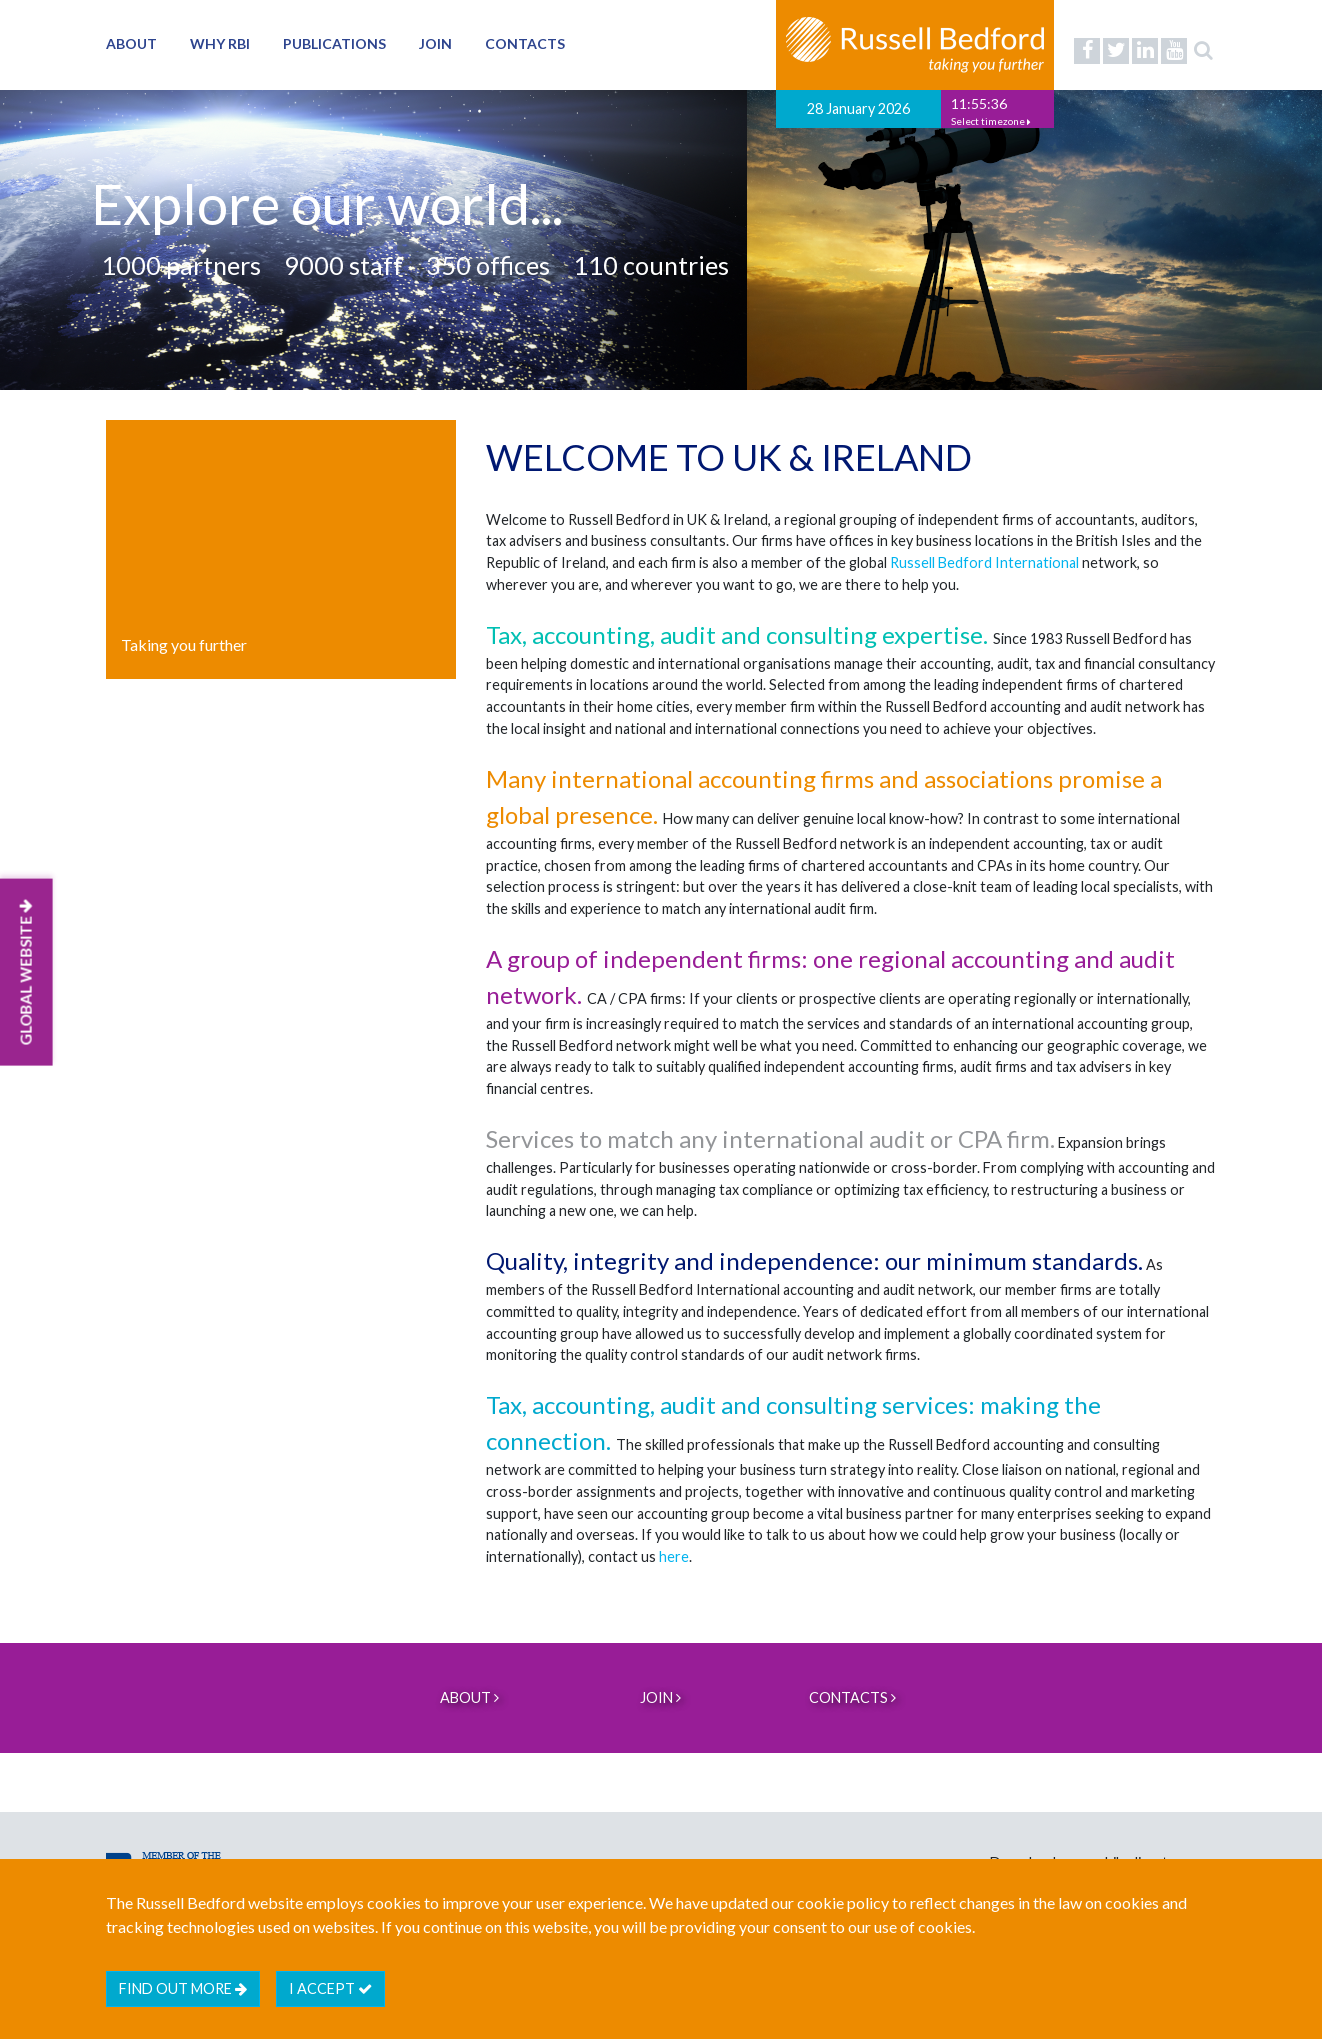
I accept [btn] (330, 1988)
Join (435, 43)
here (674, 1556)
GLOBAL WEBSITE (26, 971)
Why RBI (220, 43)
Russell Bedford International (984, 562)
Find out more (183, 1988)
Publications (334, 43)
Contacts (525, 43)
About (131, 43)
